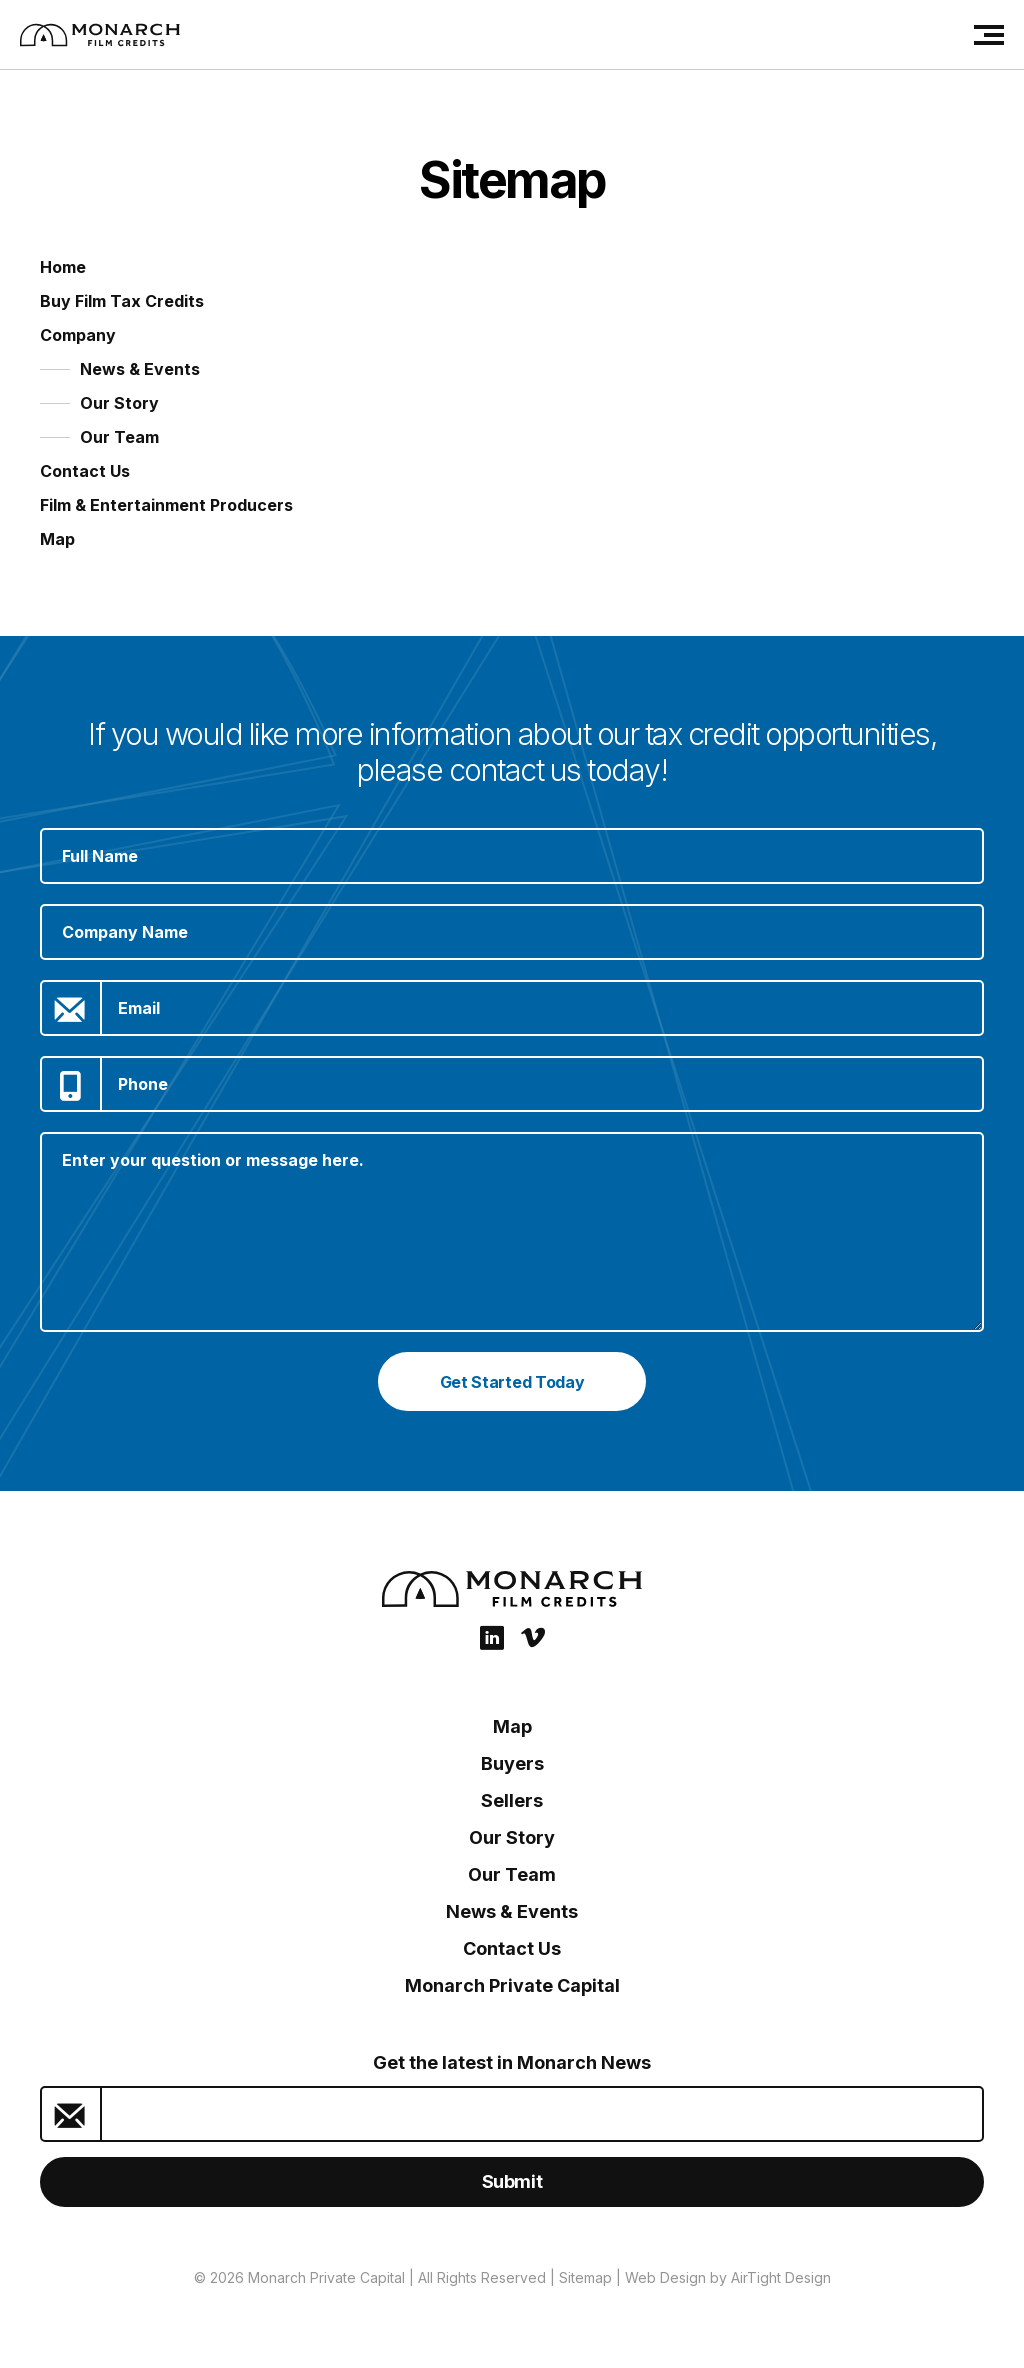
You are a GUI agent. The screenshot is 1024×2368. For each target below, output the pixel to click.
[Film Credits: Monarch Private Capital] (100, 35)
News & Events (140, 369)
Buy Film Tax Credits (122, 301)
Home (63, 267)
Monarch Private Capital (512, 1985)
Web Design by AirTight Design (728, 2277)
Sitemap (585, 2277)
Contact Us (85, 471)
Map (57, 539)
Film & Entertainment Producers (166, 505)
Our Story (119, 403)
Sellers (512, 1800)
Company (78, 335)
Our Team (119, 437)
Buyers (512, 1763)
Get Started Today (512, 1382)
